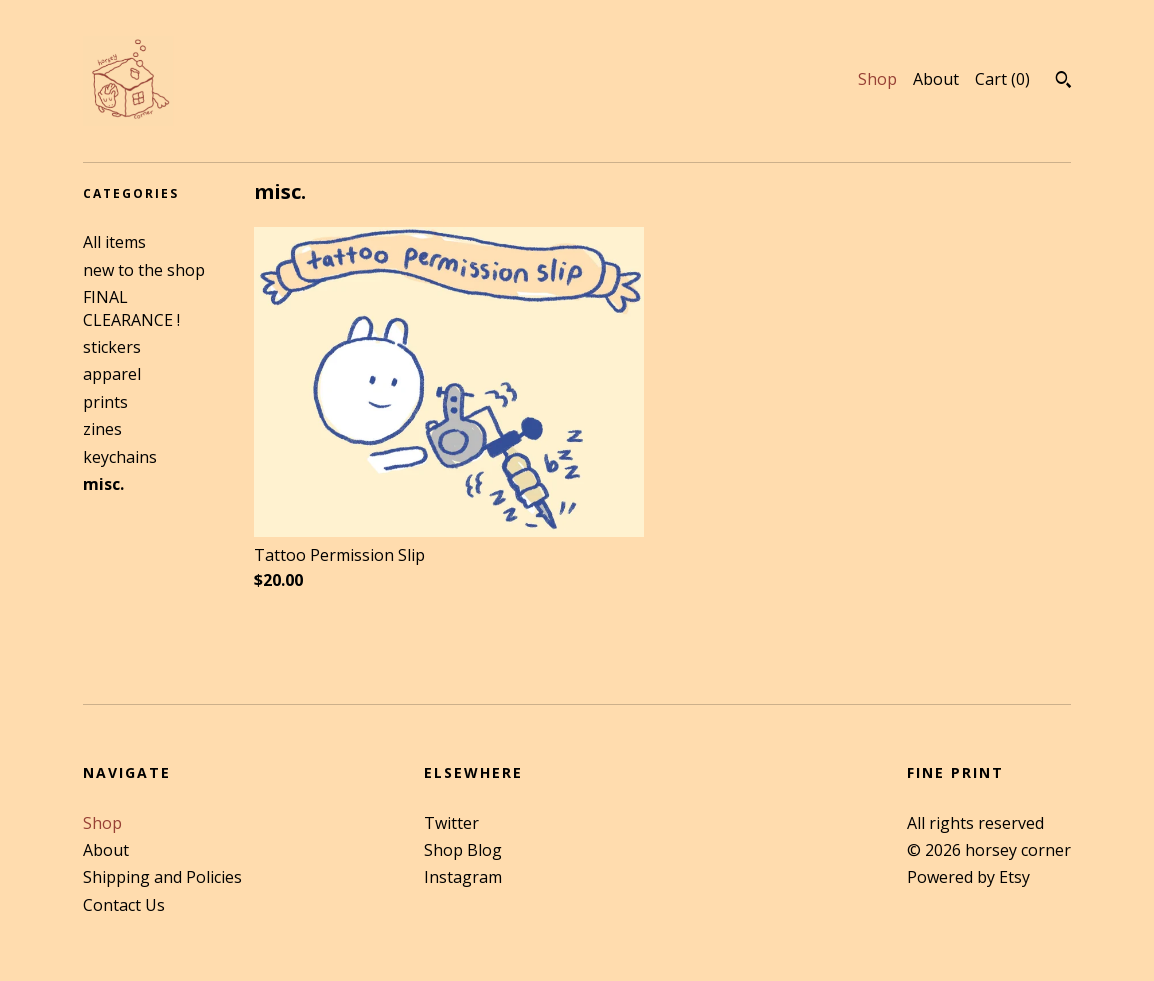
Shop (877, 79)
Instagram (463, 877)
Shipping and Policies (162, 877)
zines (102, 429)
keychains (120, 457)
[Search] (1063, 82)
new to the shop (144, 270)
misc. (103, 484)
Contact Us (124, 905)
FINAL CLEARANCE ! (131, 308)
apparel (112, 374)
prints (105, 402)
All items (114, 242)
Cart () (1002, 79)
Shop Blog (463, 850)
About (936, 79)
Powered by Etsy (968, 877)
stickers (112, 347)
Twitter (451, 823)
